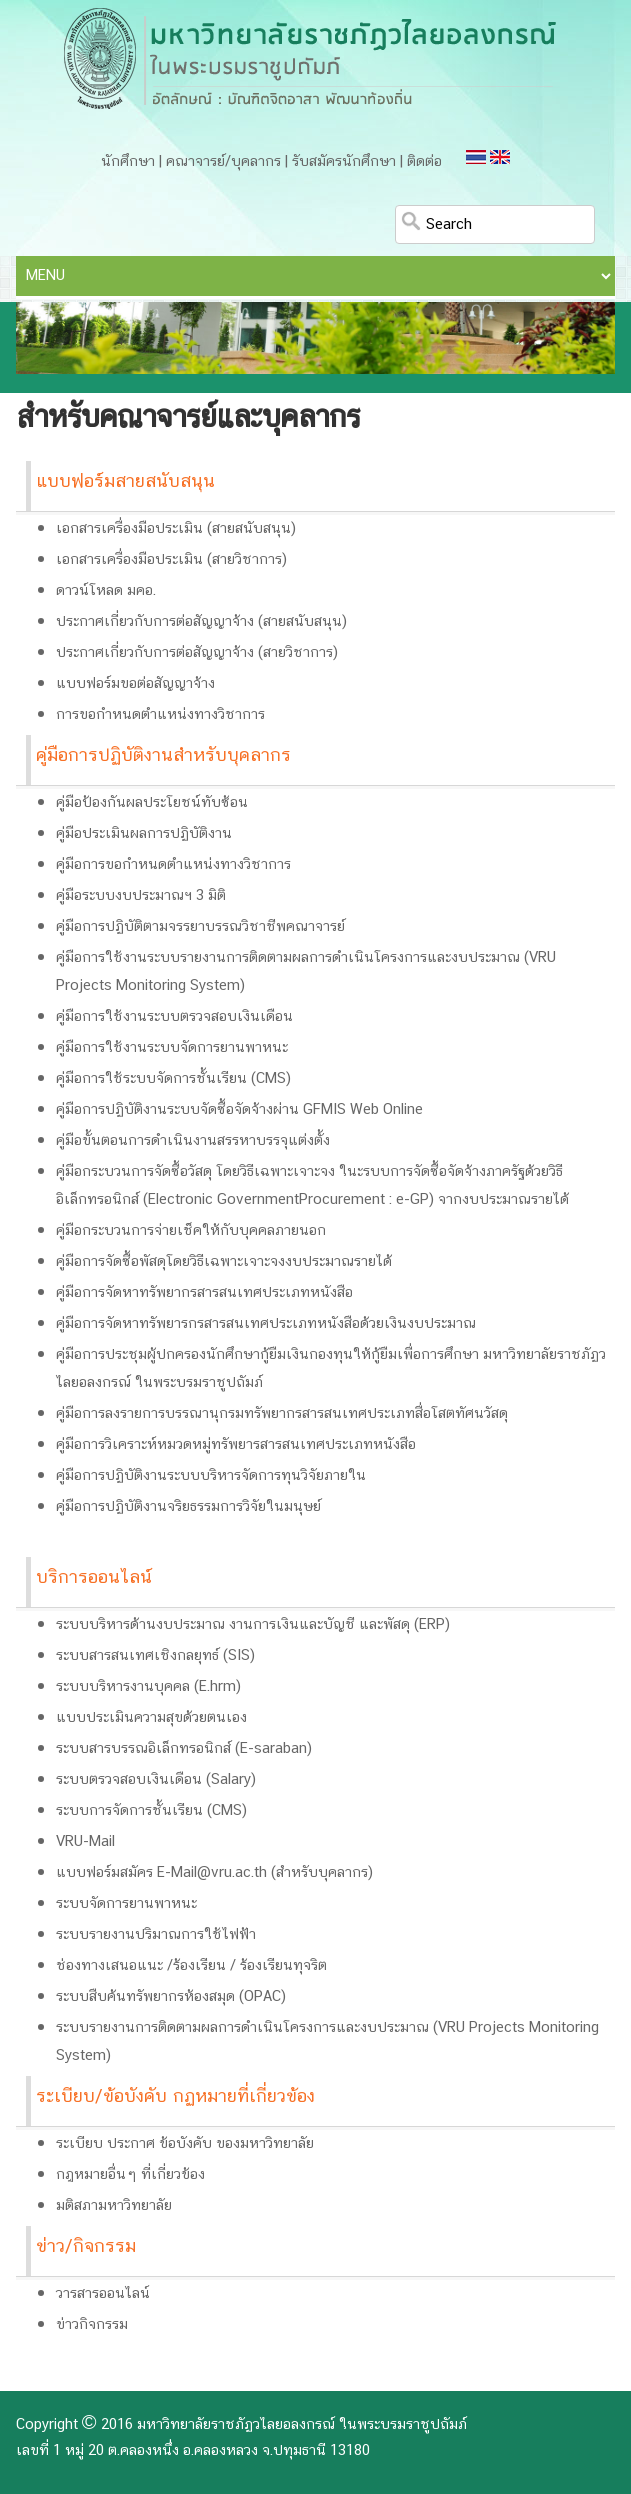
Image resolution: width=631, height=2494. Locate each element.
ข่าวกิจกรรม (92, 2325)
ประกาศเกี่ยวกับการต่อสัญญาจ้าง (155, 653)
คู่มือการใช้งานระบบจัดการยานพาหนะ (172, 1048)
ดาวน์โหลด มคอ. (106, 591)
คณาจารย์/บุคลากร (223, 162)
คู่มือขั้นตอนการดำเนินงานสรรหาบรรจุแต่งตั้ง (193, 1141)
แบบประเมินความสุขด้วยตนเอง (151, 1718)
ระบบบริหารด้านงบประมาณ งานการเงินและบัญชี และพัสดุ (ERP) (253, 1625)
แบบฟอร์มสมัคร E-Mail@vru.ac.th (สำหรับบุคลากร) (214, 1873)
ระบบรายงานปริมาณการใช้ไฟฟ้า (156, 1935)
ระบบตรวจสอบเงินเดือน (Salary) (156, 1780)
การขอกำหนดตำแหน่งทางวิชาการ (160, 715)
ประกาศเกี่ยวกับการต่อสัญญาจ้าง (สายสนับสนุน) (201, 622)
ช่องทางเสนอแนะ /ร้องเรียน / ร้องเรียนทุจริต (191, 1966)
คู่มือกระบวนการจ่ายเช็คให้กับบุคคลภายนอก (191, 1231)
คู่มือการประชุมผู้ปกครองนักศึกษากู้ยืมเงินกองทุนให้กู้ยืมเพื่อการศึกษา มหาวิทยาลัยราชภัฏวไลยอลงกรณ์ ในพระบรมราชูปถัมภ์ (331, 1369)
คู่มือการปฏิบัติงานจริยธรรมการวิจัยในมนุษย (188, 1507)
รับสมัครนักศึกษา (344, 162)
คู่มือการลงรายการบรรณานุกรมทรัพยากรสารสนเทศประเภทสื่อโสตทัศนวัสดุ (282, 1414)
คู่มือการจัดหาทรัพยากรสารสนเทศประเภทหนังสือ (204, 1293)
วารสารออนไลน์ (103, 2294)
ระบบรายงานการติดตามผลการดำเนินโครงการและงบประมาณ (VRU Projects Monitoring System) (327, 2042)
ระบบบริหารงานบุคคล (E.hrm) (148, 1687)
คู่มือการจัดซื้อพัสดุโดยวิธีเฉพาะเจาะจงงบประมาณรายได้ (224, 1262)
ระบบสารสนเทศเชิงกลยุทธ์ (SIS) (155, 1656)
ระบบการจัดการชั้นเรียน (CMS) (151, 1811)
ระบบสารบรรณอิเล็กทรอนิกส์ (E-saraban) (184, 1749)
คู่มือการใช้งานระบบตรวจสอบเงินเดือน (174, 1017)
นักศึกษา (128, 162)
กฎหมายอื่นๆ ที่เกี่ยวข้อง (130, 2175)
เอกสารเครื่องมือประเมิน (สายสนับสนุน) (176, 529)
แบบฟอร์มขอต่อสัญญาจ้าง (135, 684)
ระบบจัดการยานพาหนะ (126, 1904)
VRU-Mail (85, 1842)
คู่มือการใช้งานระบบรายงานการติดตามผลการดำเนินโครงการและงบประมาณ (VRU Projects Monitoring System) (306, 972)
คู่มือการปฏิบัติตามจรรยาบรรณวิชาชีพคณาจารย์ (200, 927)
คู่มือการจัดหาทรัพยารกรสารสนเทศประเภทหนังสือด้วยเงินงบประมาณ (266, 1324)
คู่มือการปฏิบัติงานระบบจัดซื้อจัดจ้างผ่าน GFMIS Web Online (239, 1110)
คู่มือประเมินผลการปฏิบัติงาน (144, 834)
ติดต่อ (424, 162)
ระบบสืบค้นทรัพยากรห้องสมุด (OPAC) (171, 1997)
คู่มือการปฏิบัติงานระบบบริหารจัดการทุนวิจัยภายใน (211, 1476)
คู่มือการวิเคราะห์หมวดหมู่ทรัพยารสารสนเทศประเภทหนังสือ (236, 1445)
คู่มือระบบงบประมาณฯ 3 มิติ (141, 896)
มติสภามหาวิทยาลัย (114, 2206)
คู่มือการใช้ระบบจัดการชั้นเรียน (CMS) (173, 1079)
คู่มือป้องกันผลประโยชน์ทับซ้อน (152, 803)
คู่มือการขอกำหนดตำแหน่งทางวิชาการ (173, 865)
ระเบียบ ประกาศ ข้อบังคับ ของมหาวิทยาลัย (185, 2144)
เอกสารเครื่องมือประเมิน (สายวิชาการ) (171, 560)
